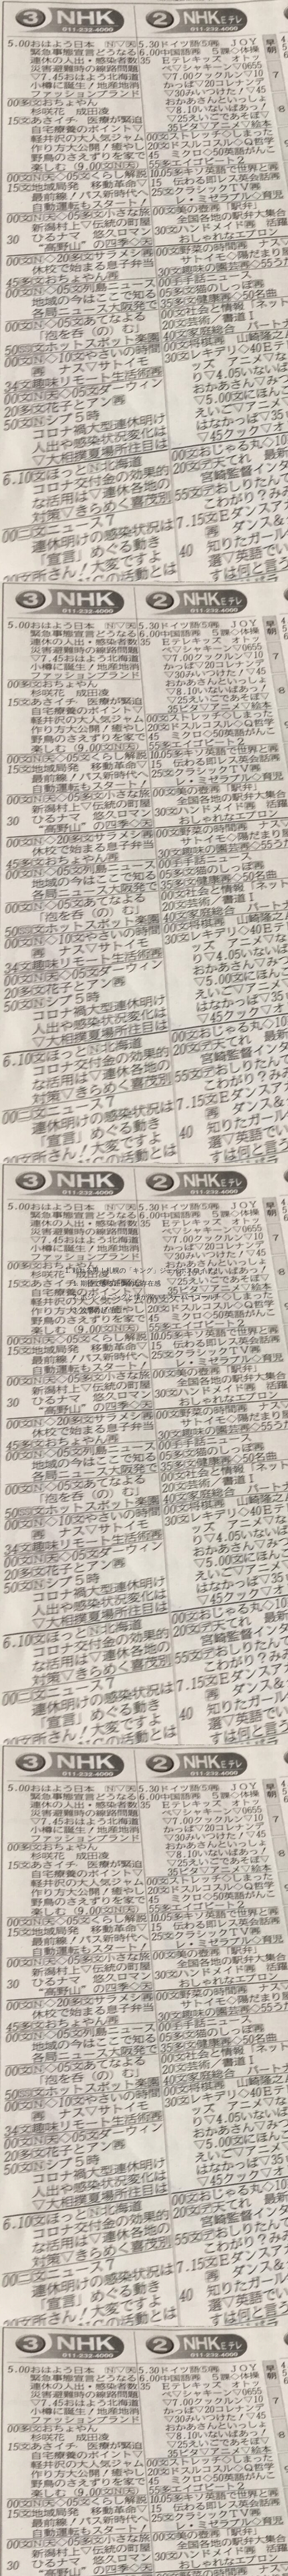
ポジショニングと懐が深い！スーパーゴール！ (150, 1298)
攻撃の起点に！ (103, 1311)
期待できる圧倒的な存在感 (120, 1284)
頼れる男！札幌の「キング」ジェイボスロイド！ (146, 1270)
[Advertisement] (144, 124)
